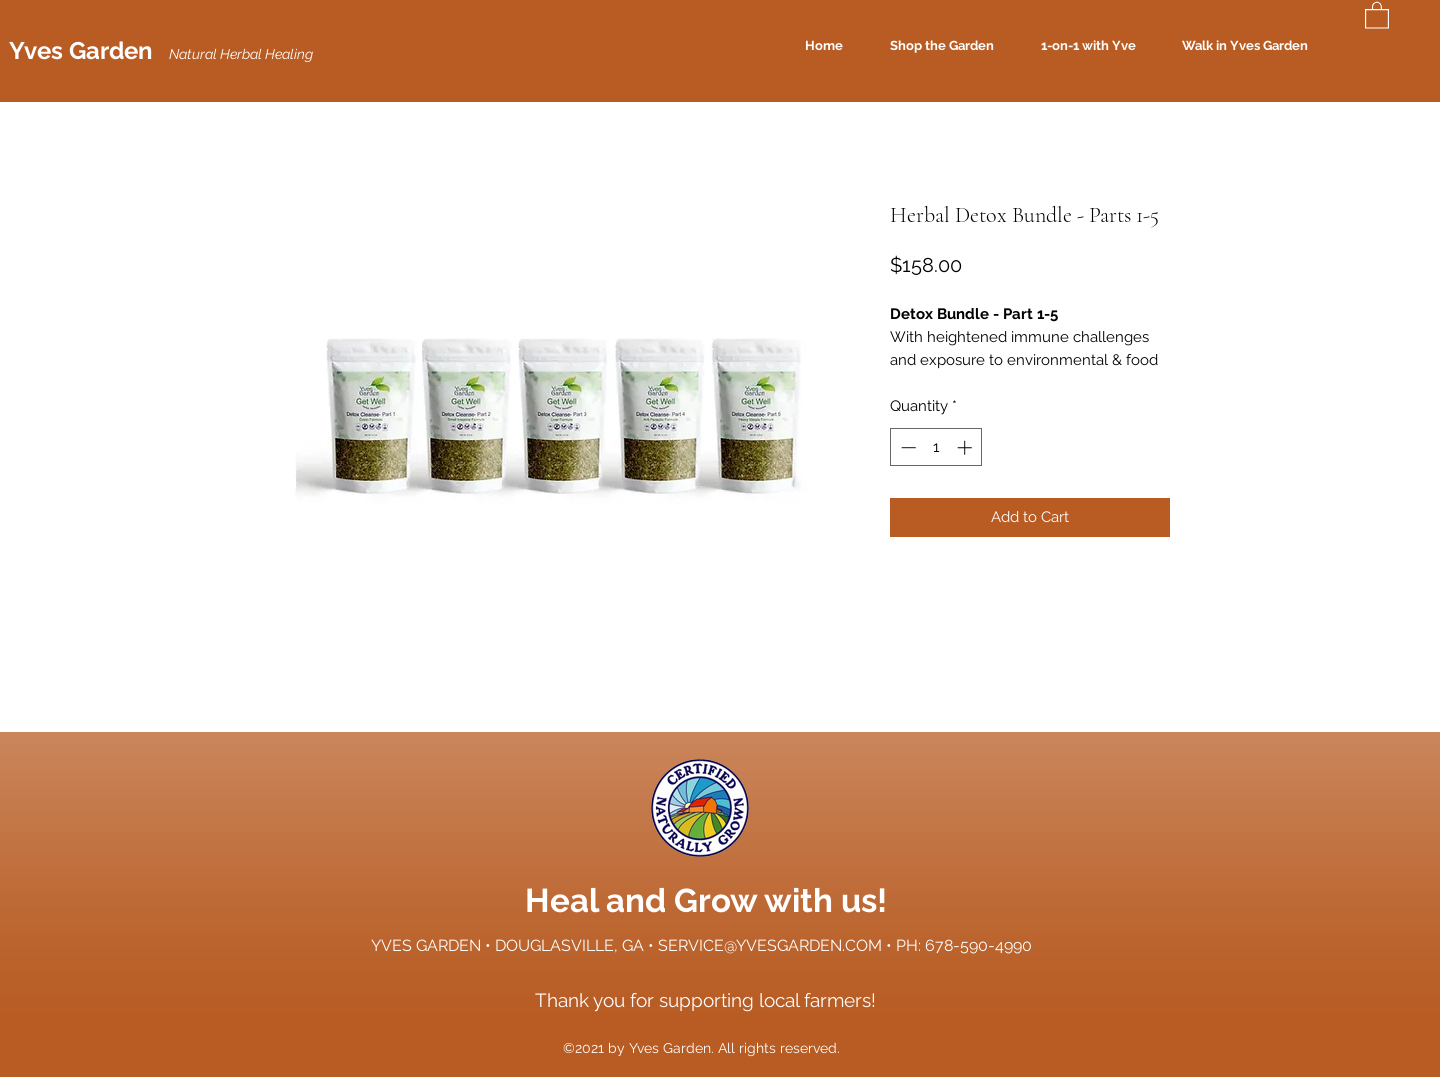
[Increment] (966, 447)
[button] (1377, 14)
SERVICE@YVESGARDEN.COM (770, 945)
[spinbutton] (936, 447)
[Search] (1352, 46)
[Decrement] (906, 447)
